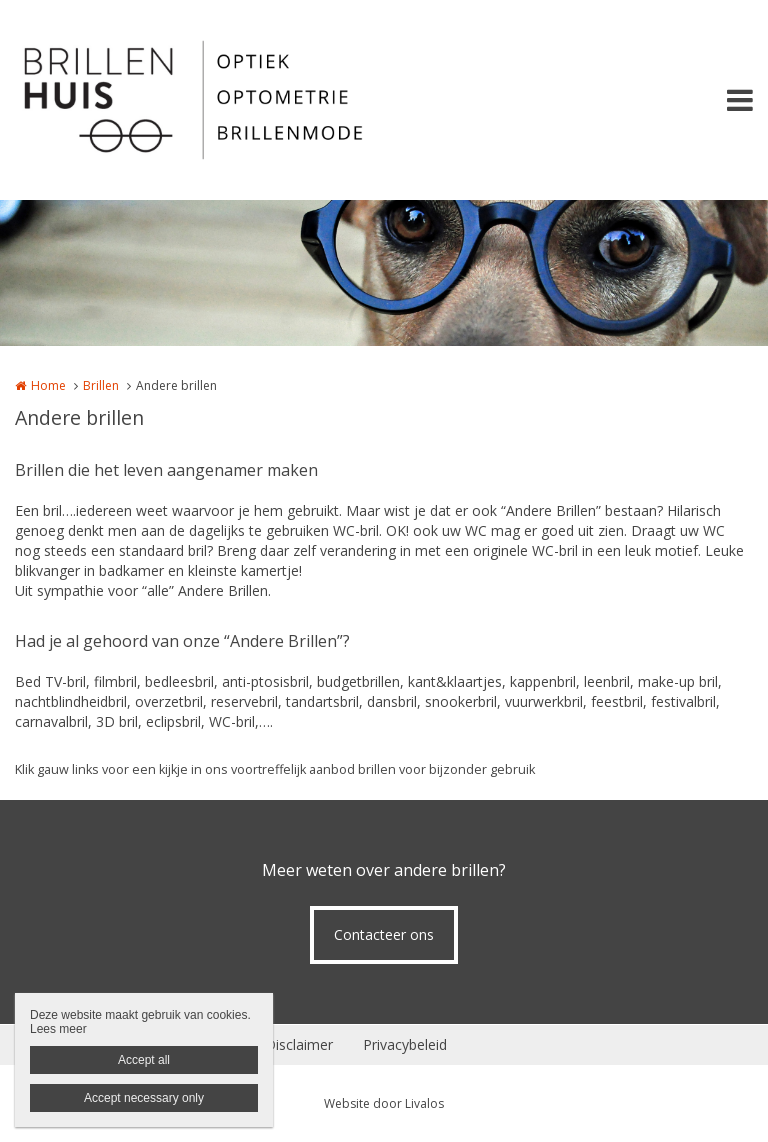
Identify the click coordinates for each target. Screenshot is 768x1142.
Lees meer (58, 1029)
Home (48, 385)
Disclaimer (299, 1044)
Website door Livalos (384, 1103)
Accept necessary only (144, 1098)
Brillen (101, 385)
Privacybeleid (405, 1044)
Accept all (144, 1060)
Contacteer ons (384, 934)
